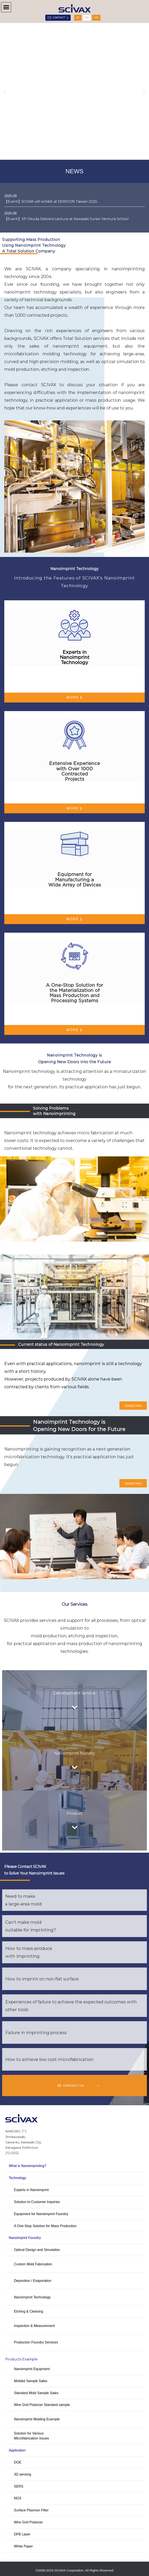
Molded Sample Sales (30, 2381)
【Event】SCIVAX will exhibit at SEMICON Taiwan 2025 (50, 201)
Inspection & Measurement (34, 2326)
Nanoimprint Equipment (32, 2369)
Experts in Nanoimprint (31, 2190)
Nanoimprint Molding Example (37, 2419)
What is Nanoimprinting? (27, 2166)
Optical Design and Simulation (37, 2250)
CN (96, 17)
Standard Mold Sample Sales (36, 2393)
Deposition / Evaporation (32, 2281)
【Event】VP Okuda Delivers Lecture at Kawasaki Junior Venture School (66, 219)
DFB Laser (22, 2534)
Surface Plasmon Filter (31, 2510)
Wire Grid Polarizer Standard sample (42, 2405)
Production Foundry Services (36, 2342)
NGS (17, 2498)
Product (74, 1813)
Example (29, 2359)
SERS (18, 2486)
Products (13, 2359)
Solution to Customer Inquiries (37, 2202)
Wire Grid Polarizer (28, 2522)
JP (77, 17)
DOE (17, 2462)
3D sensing (22, 2474)
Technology (17, 2178)
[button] (6, 7)
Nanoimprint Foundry (25, 2238)
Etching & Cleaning (28, 2311)
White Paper (23, 2546)
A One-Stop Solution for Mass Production (45, 2226)
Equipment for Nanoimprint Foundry (41, 2214)
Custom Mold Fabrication (33, 2264)
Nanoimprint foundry (74, 1753)
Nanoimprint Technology (32, 2297)
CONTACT (58, 17)
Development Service (74, 1693)
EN (87, 17)
